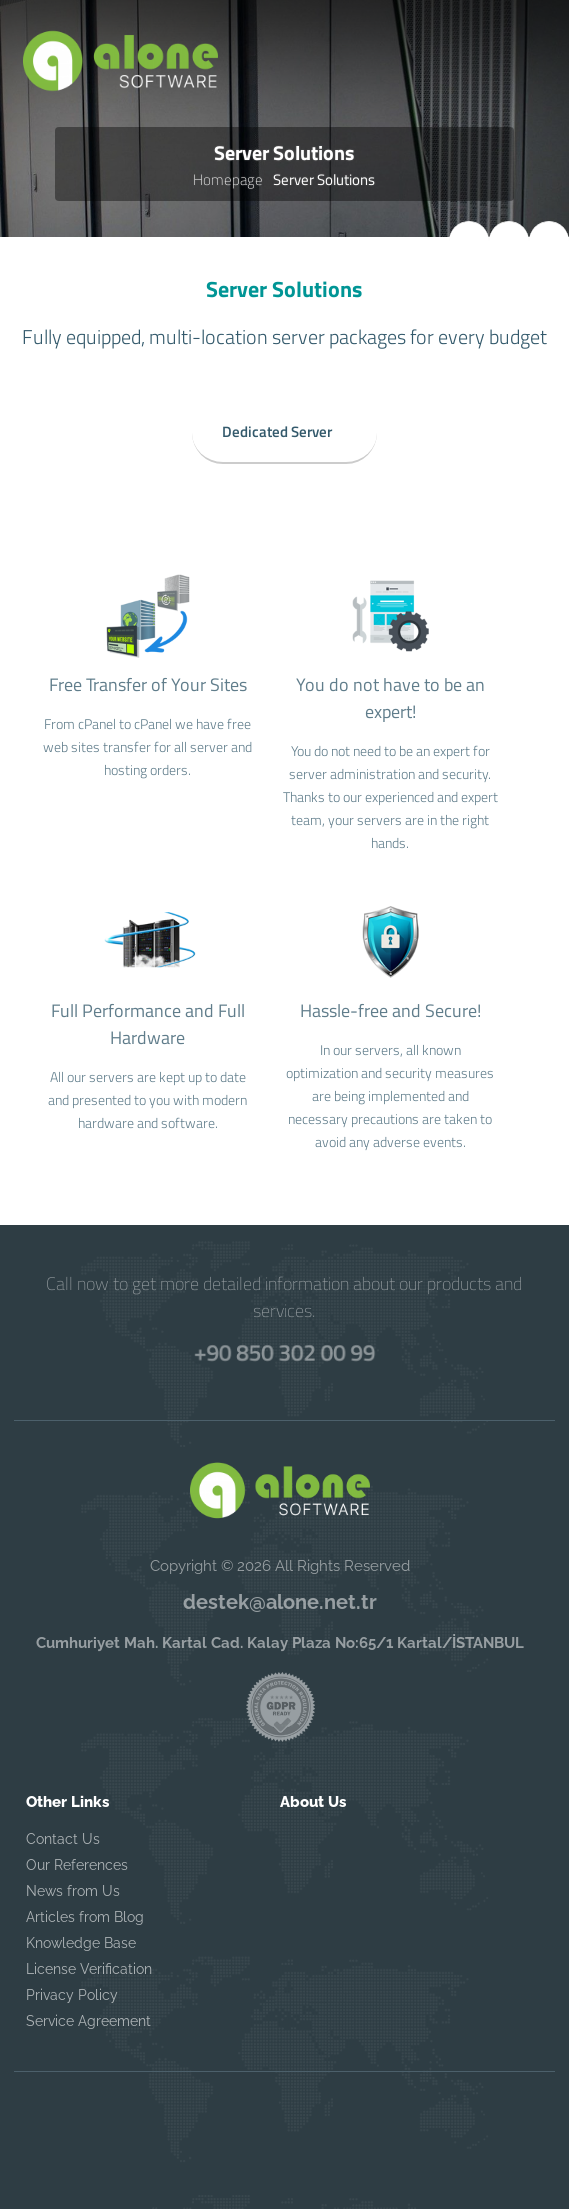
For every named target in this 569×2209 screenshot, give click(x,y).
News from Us (73, 1891)
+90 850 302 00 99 (285, 1352)
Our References (77, 1865)
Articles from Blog (85, 1917)
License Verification (89, 1969)
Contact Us (63, 1839)
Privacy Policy (72, 1995)
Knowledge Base (81, 1943)
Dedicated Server (277, 428)
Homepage (228, 179)
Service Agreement (88, 2021)
